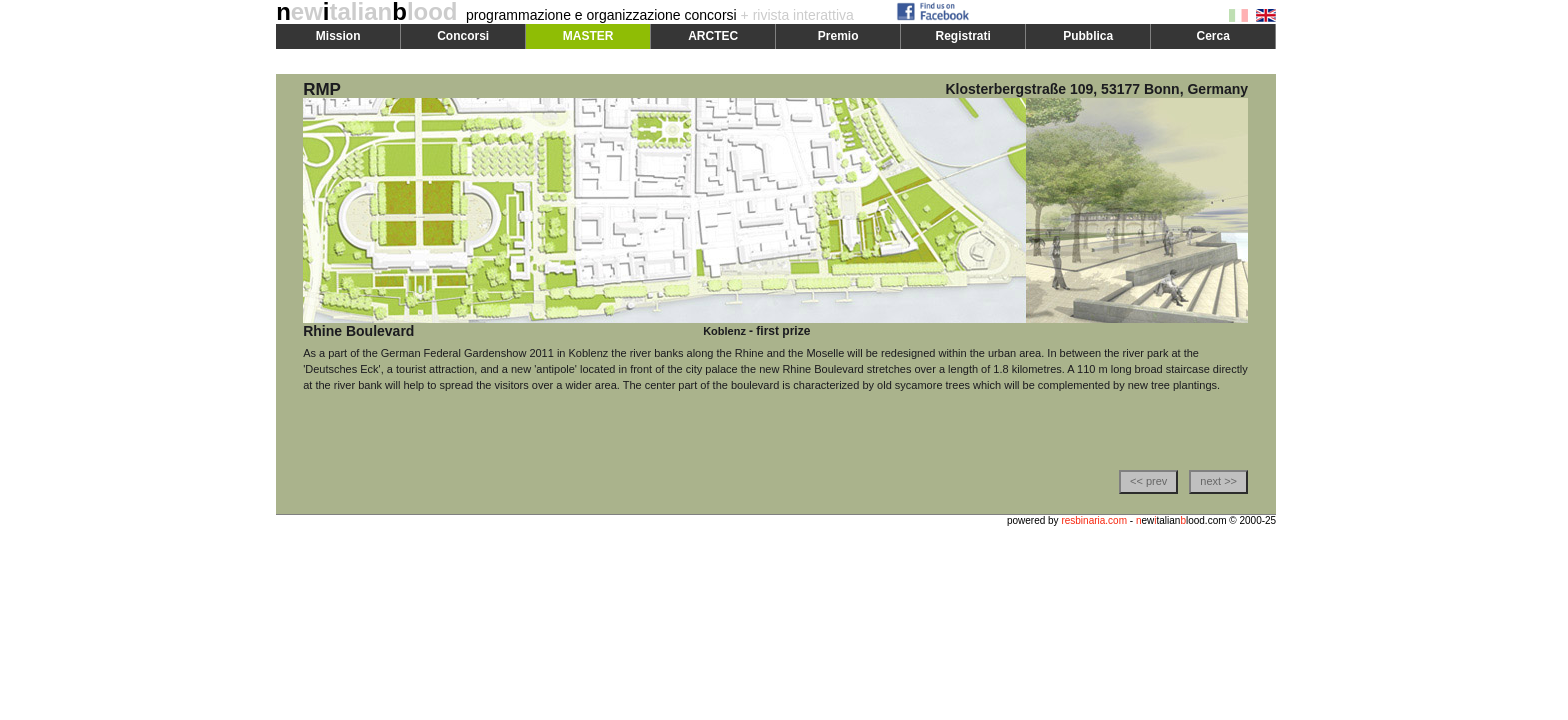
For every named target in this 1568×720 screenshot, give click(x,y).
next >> (1218, 481)
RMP (322, 89)
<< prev (1148, 481)
